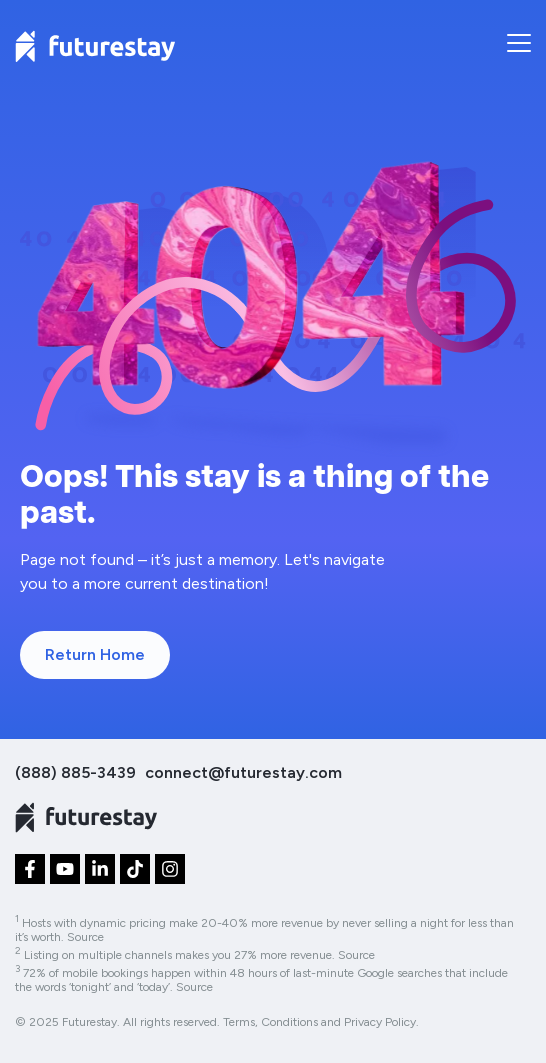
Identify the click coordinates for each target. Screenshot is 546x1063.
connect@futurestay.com (243, 772)
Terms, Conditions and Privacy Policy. (321, 1022)
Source (85, 937)
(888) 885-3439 (75, 772)
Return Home (95, 654)
